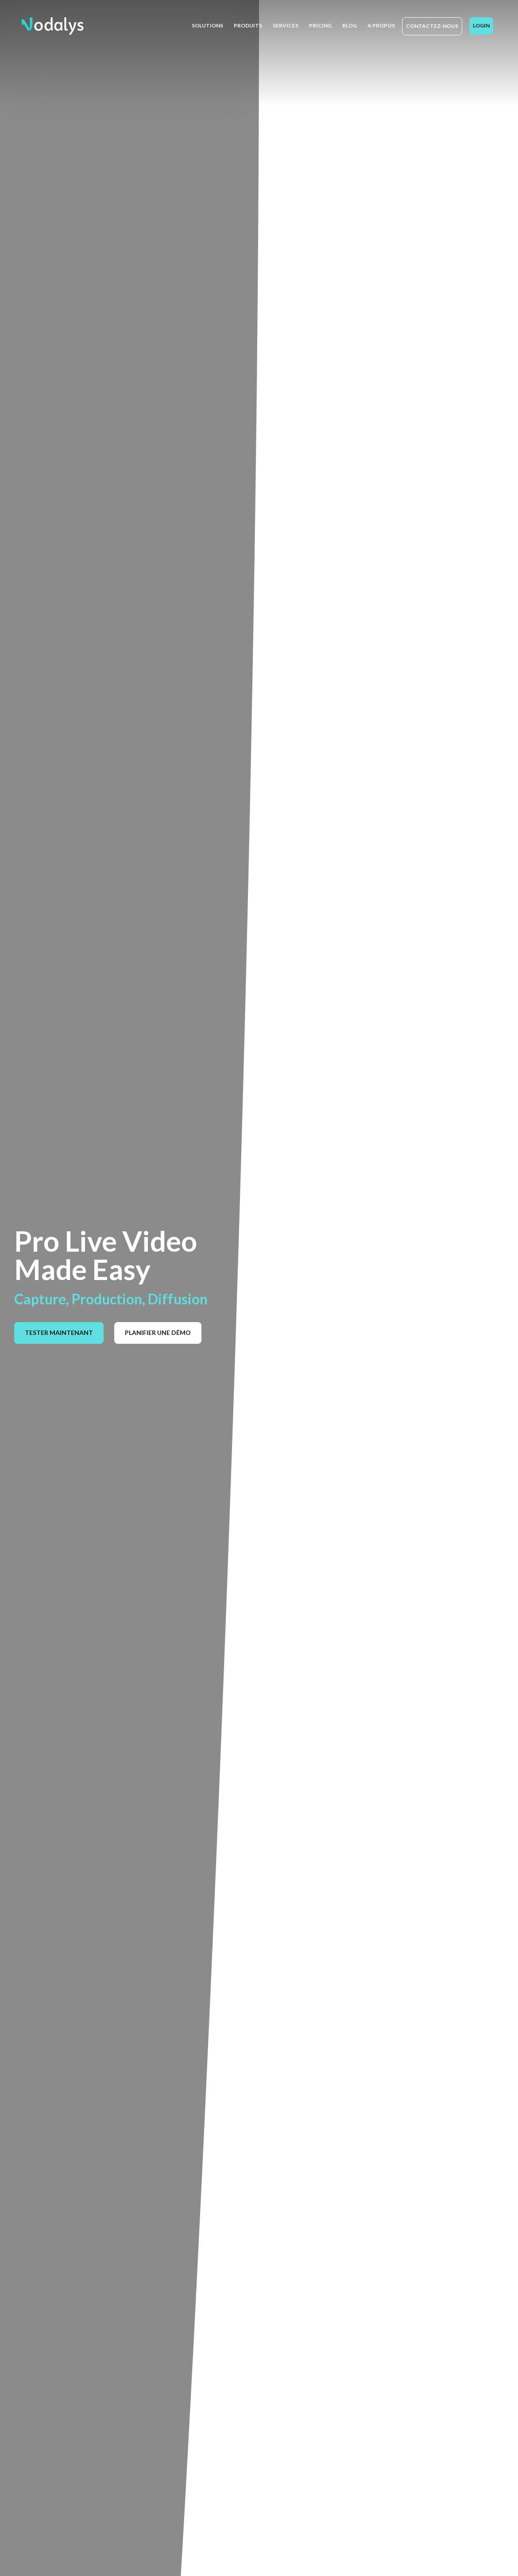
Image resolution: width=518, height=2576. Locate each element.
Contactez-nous (432, 26)
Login (481, 25)
